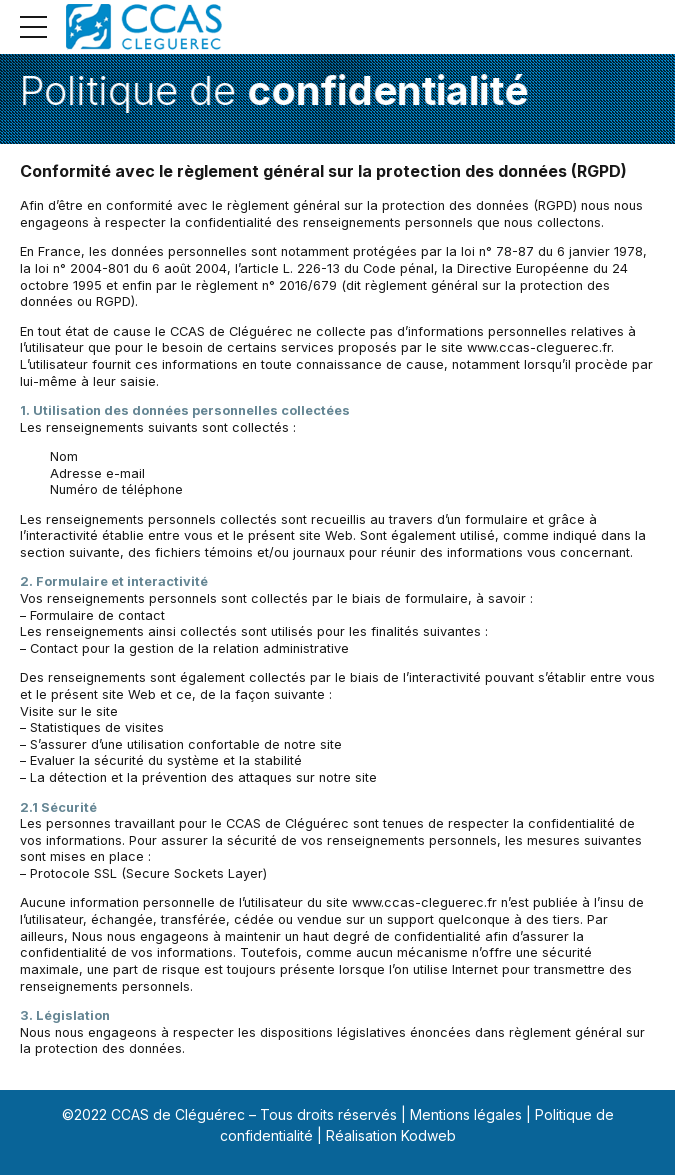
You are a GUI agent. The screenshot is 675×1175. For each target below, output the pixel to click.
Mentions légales (466, 1114)
